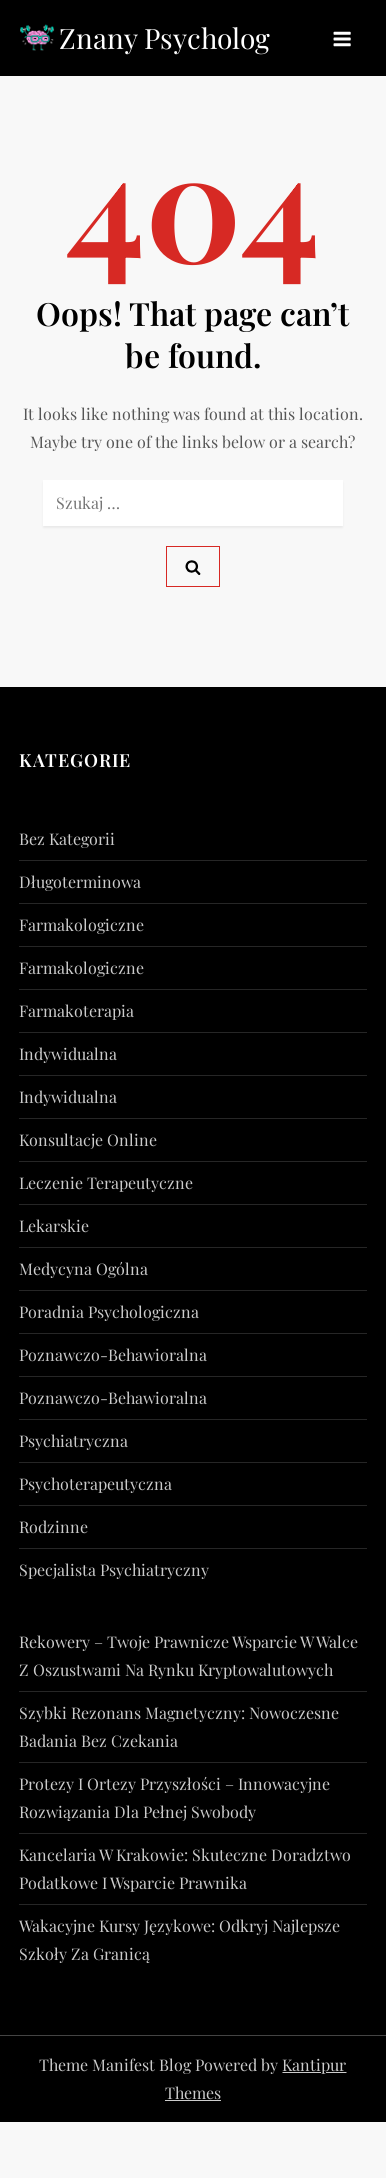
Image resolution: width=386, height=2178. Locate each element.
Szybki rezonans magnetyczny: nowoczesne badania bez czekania (179, 1726)
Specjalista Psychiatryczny (114, 1569)
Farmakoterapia (76, 1010)
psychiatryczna (73, 1440)
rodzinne (53, 1526)
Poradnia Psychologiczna (109, 1311)
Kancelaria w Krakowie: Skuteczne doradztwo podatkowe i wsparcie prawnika (185, 1868)
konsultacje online (88, 1139)
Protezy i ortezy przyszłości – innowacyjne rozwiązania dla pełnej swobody (174, 1797)
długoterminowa (80, 881)
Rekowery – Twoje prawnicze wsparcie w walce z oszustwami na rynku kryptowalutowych (188, 1655)
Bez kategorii (67, 838)
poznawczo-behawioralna (113, 1354)
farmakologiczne (81, 924)
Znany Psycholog (164, 37)
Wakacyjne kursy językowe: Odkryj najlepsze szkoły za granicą (179, 1939)
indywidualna (68, 1053)
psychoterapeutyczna (95, 1483)
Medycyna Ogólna (83, 1268)
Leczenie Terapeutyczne (106, 1182)
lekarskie (54, 1225)
